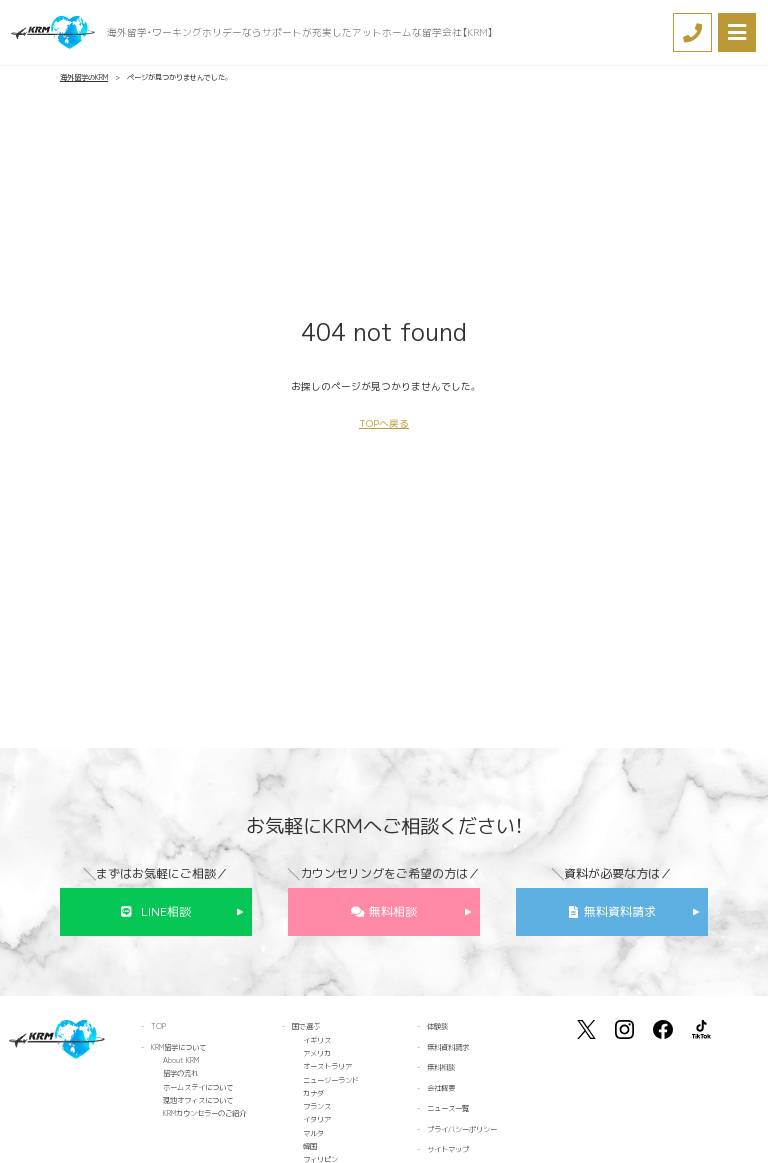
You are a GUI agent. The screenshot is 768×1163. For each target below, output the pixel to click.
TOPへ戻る (384, 423)
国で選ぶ (306, 1026)
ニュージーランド (331, 1080)
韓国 (310, 1146)
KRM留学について (178, 1047)
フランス (317, 1106)
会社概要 (441, 1088)
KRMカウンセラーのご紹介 (204, 1113)
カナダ (313, 1093)
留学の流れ (180, 1073)
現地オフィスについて (198, 1100)
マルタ (313, 1133)
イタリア (317, 1119)
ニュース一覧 (448, 1108)
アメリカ (317, 1053)
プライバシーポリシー (462, 1129)
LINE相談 (166, 911)
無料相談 (393, 911)
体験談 (437, 1026)
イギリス (317, 1040)
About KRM (181, 1060)
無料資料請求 (620, 911)
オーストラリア (327, 1066)
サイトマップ (448, 1149)
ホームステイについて (198, 1087)
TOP (158, 1026)
